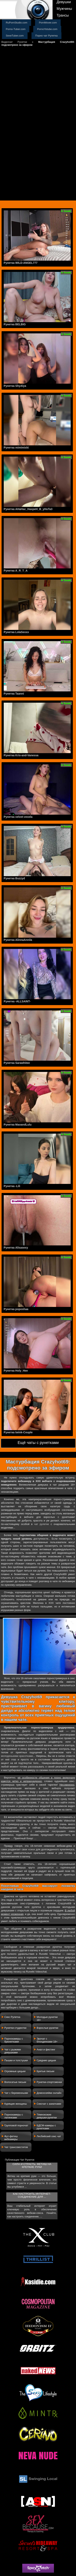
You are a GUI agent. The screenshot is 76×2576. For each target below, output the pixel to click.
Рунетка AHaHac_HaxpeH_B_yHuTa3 (28, 509)
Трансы (63, 15)
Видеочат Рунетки (14, 41)
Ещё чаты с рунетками (38, 1442)
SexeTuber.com (15, 35)
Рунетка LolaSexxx (16, 632)
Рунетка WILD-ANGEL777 (21, 262)
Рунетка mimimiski (16, 447)
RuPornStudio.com (16, 22)
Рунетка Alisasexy (16, 1247)
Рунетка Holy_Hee (16, 1370)
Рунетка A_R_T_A (16, 570)
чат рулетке (41, 1524)
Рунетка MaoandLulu (18, 1124)
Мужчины (64, 9)
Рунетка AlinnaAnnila (18, 939)
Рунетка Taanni (14, 693)
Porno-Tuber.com (16, 29)
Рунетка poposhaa (16, 1309)
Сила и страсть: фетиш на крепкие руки (32, 2165)
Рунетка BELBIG (15, 324)
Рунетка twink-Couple (18, 1432)
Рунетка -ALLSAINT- (17, 1001)
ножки (31, 1849)
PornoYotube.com (47, 29)
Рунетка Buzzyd (14, 878)
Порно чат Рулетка (46, 35)
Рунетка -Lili (12, 1186)
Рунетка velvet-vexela (18, 816)
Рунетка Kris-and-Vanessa (21, 755)
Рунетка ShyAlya (15, 385)
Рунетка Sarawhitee (17, 1062)
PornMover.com (48, 22)
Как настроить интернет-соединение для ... (32, 2195)
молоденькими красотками (17, 1755)
